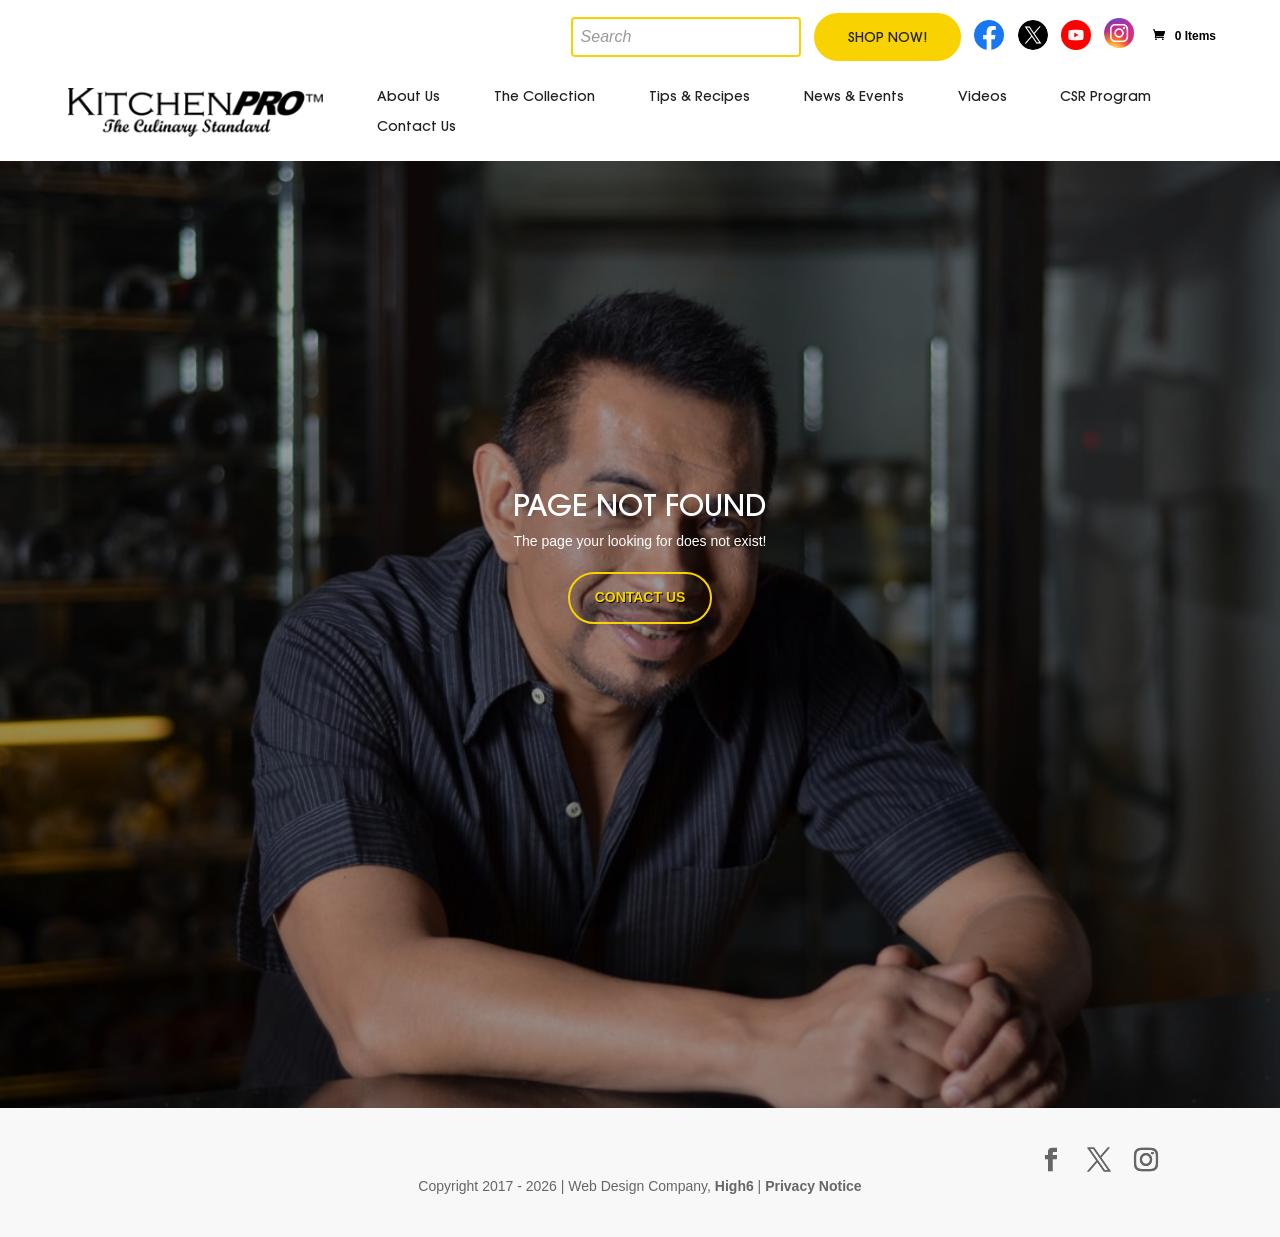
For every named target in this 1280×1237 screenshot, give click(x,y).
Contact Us (416, 126)
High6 (734, 1186)
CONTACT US (640, 597)
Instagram (1119, 30)
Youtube (1078, 32)
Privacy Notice (813, 1186)
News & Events (854, 96)
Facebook (990, 32)
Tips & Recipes (699, 96)
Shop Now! (887, 37)
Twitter (1034, 32)
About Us (408, 96)
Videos (982, 96)
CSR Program (1105, 96)
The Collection (544, 96)
